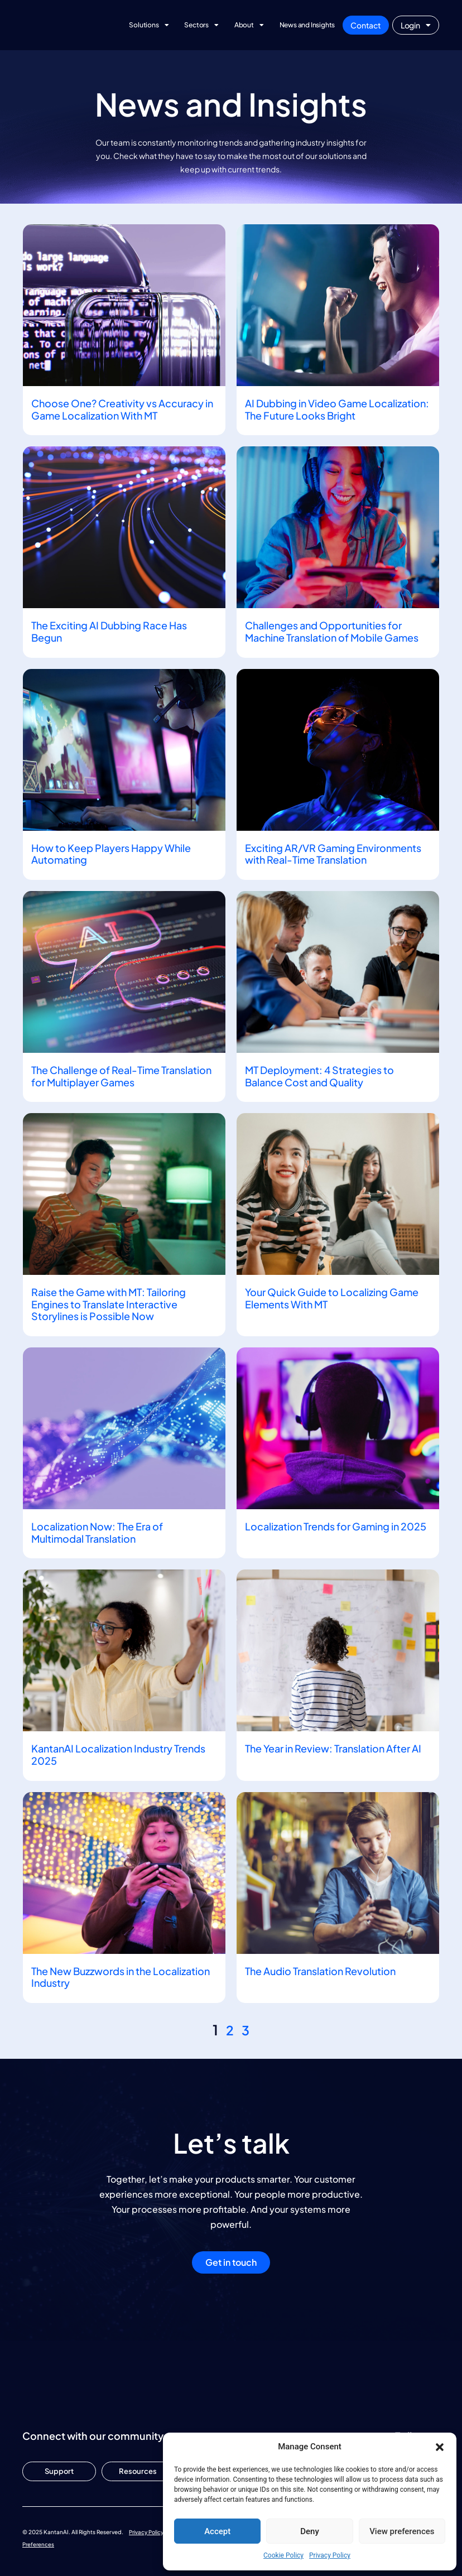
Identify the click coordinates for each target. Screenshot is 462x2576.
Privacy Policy (329, 2555)
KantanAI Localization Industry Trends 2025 (118, 1754)
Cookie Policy (283, 2555)
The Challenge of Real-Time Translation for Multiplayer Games (121, 1076)
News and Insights (307, 25)
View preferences (401, 2531)
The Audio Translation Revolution (320, 1970)
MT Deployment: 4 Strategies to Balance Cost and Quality (319, 1076)
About (249, 25)
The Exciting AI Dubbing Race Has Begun (109, 631)
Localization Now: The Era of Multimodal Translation (97, 1532)
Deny (309, 2531)
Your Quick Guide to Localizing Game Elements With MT (331, 1298)
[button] (439, 2447)
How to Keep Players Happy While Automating (111, 853)
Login (416, 25)
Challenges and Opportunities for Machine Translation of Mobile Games (331, 631)
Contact (365, 25)
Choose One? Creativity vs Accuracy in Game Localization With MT (122, 409)
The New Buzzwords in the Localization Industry (120, 1977)
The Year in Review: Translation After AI (333, 1748)
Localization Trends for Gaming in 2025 (335, 1526)
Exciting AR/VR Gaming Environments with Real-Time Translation (333, 853)
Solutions (149, 25)
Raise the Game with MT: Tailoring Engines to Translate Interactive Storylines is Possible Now (108, 1303)
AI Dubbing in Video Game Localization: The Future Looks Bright (337, 409)
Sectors (201, 25)
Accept (217, 2531)
